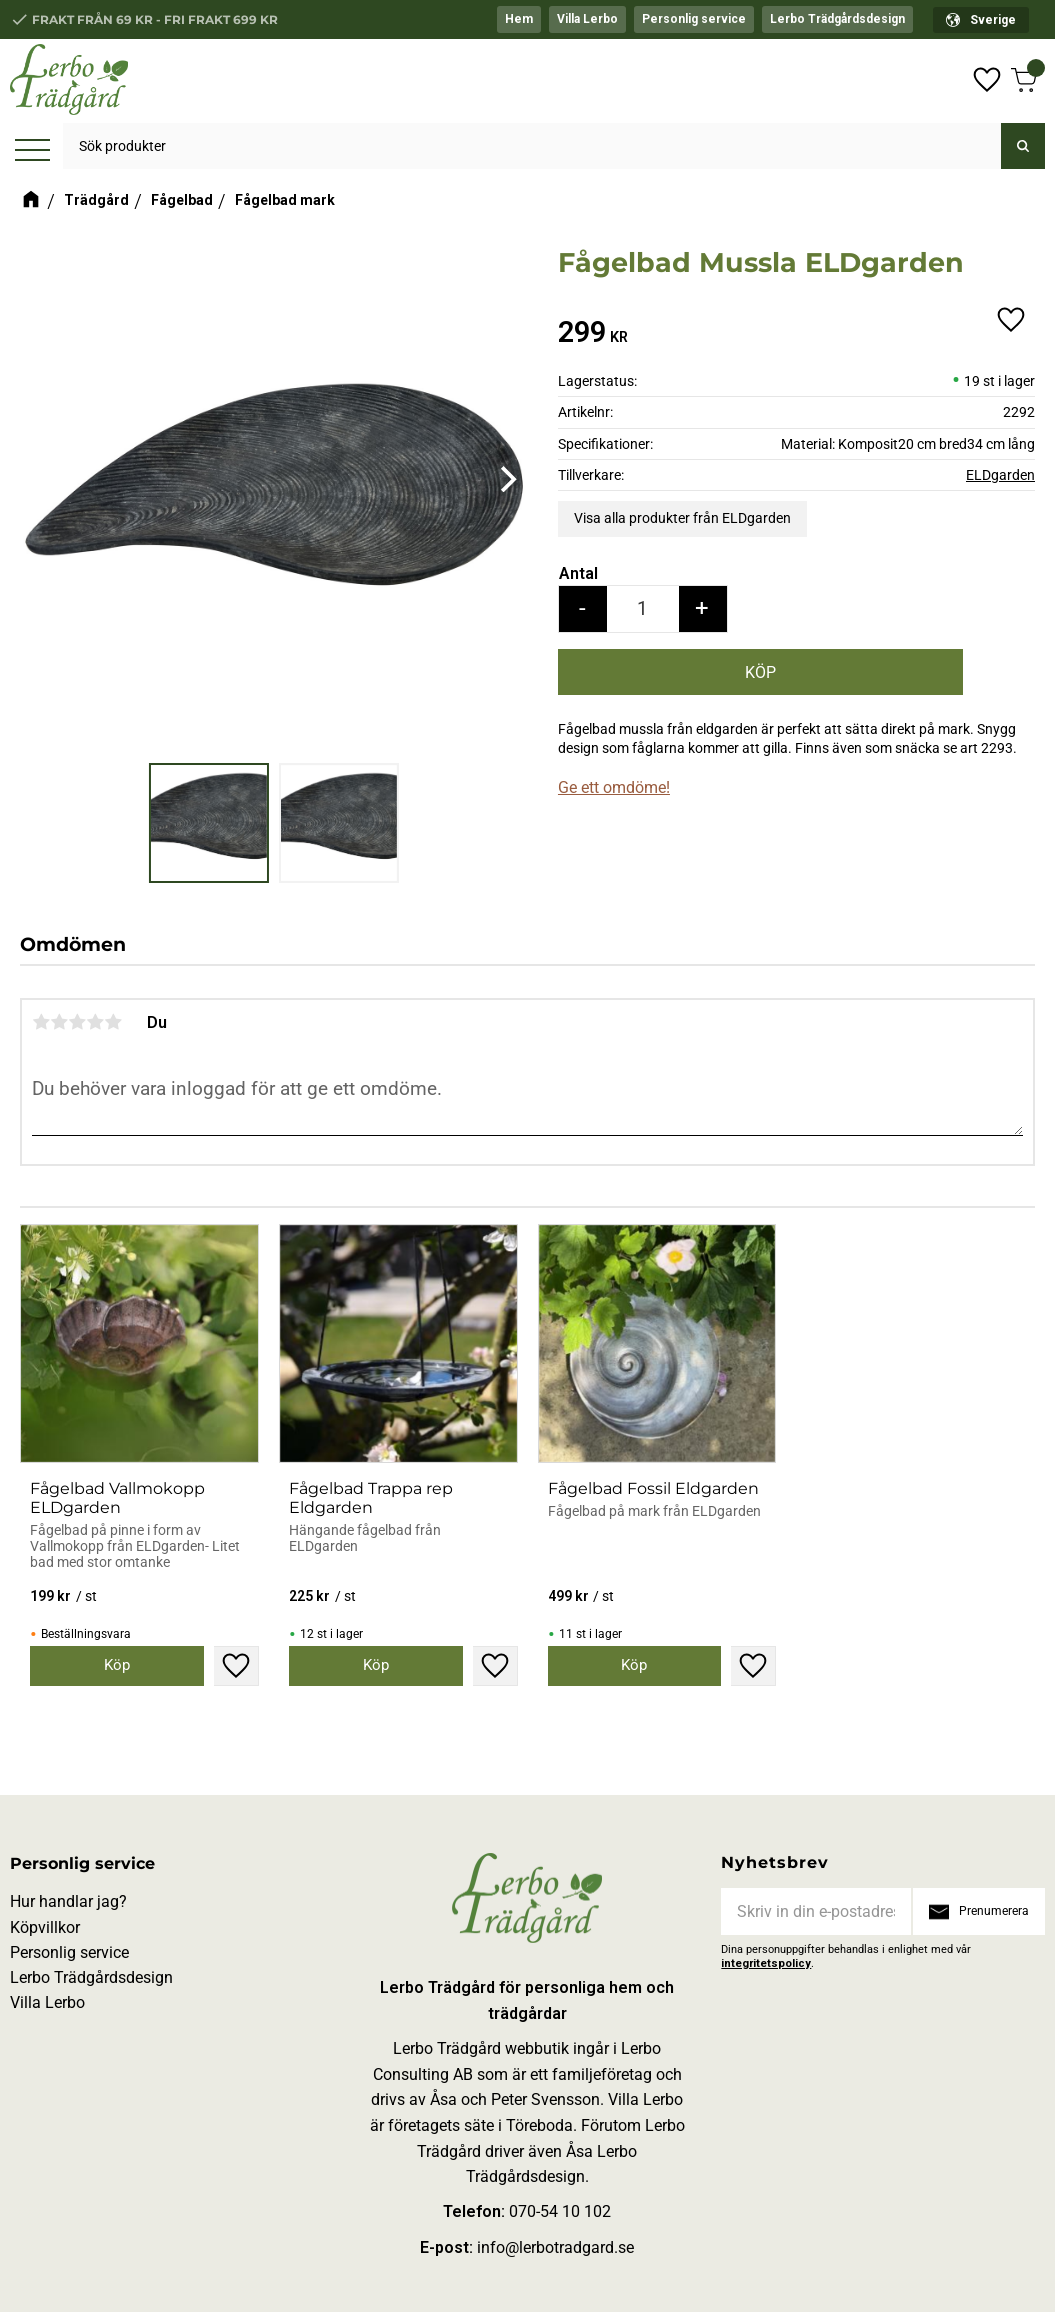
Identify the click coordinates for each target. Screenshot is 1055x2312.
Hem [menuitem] (519, 19)
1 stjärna (41, 1022)
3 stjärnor (77, 1022)
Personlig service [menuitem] (694, 19)
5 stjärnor (113, 1022)
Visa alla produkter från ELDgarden (682, 518)
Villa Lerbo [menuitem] (587, 19)
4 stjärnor (95, 1022)
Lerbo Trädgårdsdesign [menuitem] (837, 19)
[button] (32, 152)
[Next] (506, 479)
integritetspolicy (766, 1963)
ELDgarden (1000, 475)
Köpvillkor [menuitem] (45, 1927)
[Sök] (1023, 147)
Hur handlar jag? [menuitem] (68, 1901)
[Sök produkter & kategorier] (532, 147)
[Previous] (42, 479)
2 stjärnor (59, 1022)
